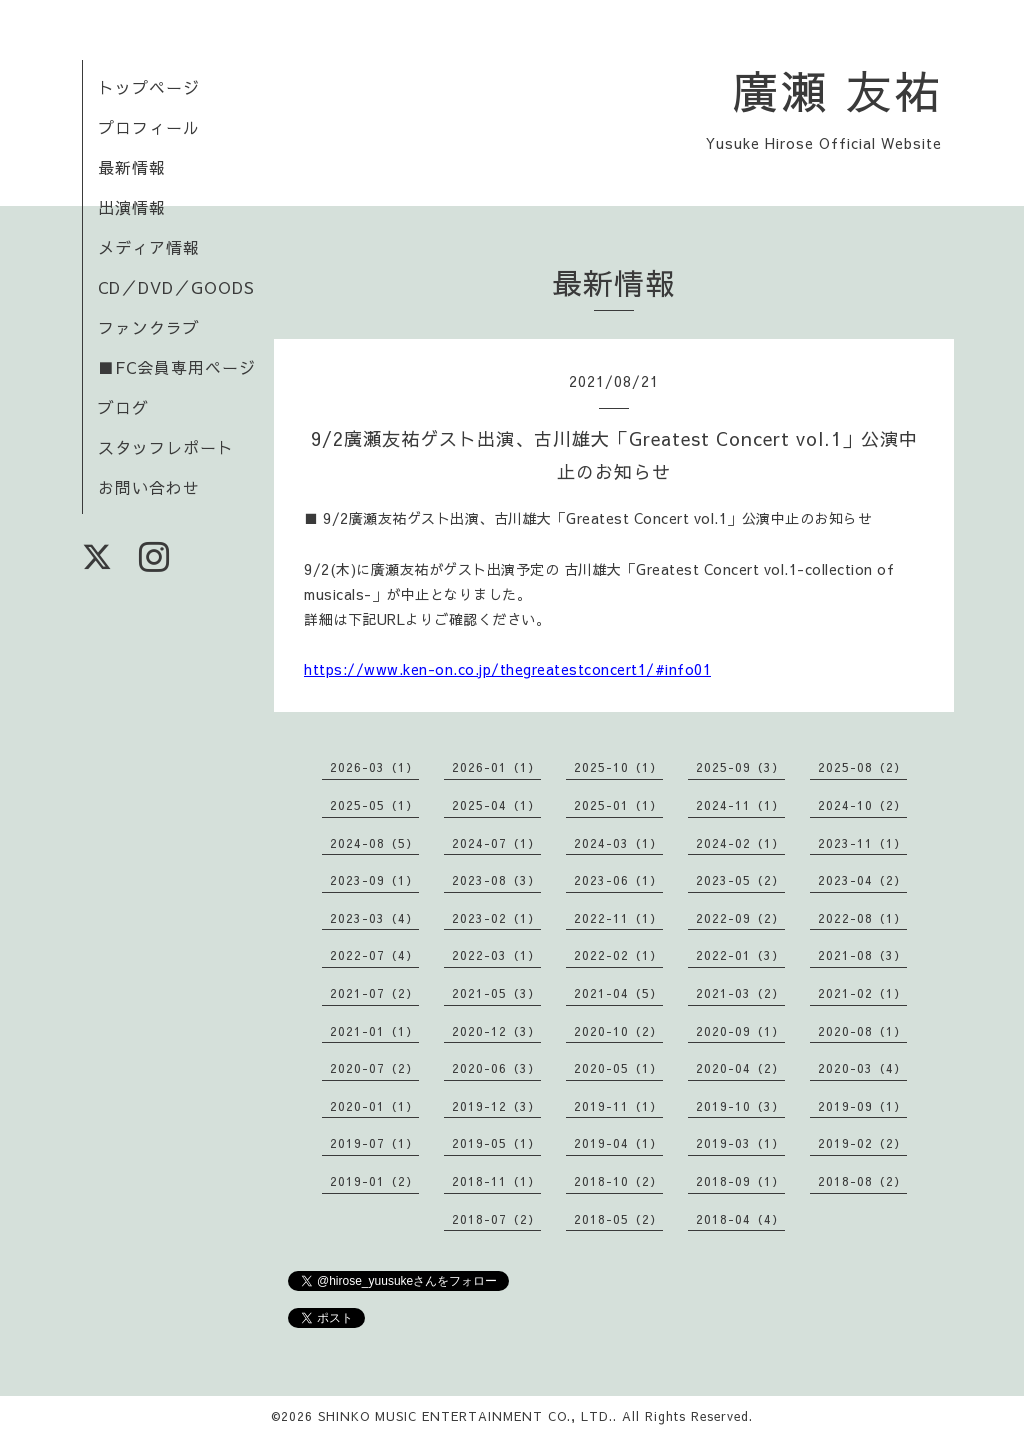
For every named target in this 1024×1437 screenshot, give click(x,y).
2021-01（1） (374, 1031)
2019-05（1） (496, 1143)
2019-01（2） (374, 1181)
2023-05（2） (740, 880)
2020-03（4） (862, 1068)
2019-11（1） (618, 1106)
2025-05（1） (374, 805)
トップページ (149, 87)
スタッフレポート (166, 447)
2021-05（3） (496, 993)
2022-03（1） (496, 955)
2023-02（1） (496, 918)
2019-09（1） (862, 1106)
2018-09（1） (740, 1181)
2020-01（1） (374, 1106)
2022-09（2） (740, 918)
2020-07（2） (374, 1068)
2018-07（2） (496, 1219)
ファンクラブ (149, 327)
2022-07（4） (374, 955)
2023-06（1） (618, 880)
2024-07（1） (496, 843)
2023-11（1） (862, 843)
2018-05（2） (618, 1219)
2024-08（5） (374, 843)
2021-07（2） (374, 993)
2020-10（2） (618, 1031)
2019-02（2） (862, 1143)
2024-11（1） (740, 805)
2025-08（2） (862, 767)
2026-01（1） (496, 767)
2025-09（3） (740, 767)
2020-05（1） (618, 1068)
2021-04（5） (618, 993)
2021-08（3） (862, 955)
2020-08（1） (862, 1031)
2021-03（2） (740, 993)
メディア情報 (149, 247)
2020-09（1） (740, 1031)
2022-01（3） (740, 955)
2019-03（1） (740, 1143)
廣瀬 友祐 (837, 90)
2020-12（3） (496, 1031)
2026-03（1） (374, 767)
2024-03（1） (618, 843)
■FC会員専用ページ (177, 367)
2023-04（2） (862, 880)
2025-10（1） (618, 767)
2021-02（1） (862, 993)
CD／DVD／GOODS (176, 287)
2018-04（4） (740, 1219)
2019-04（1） (618, 1143)
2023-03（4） (374, 918)
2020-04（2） (740, 1068)
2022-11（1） (618, 918)
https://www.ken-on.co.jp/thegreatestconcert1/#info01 (507, 669)
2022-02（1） (618, 955)
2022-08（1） (862, 918)
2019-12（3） (496, 1106)
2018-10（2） (618, 1181)
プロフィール (149, 127)
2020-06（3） (496, 1068)
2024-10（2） (862, 805)
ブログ (123, 407)
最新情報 (132, 167)
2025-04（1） (496, 805)
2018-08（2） (862, 1181)
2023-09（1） (374, 880)
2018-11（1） (496, 1181)
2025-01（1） (618, 805)
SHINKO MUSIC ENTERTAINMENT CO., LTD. (465, 1416)
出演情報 (132, 207)
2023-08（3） (496, 880)
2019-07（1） (374, 1143)
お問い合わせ (149, 487)
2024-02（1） (740, 843)
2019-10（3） (740, 1106)
